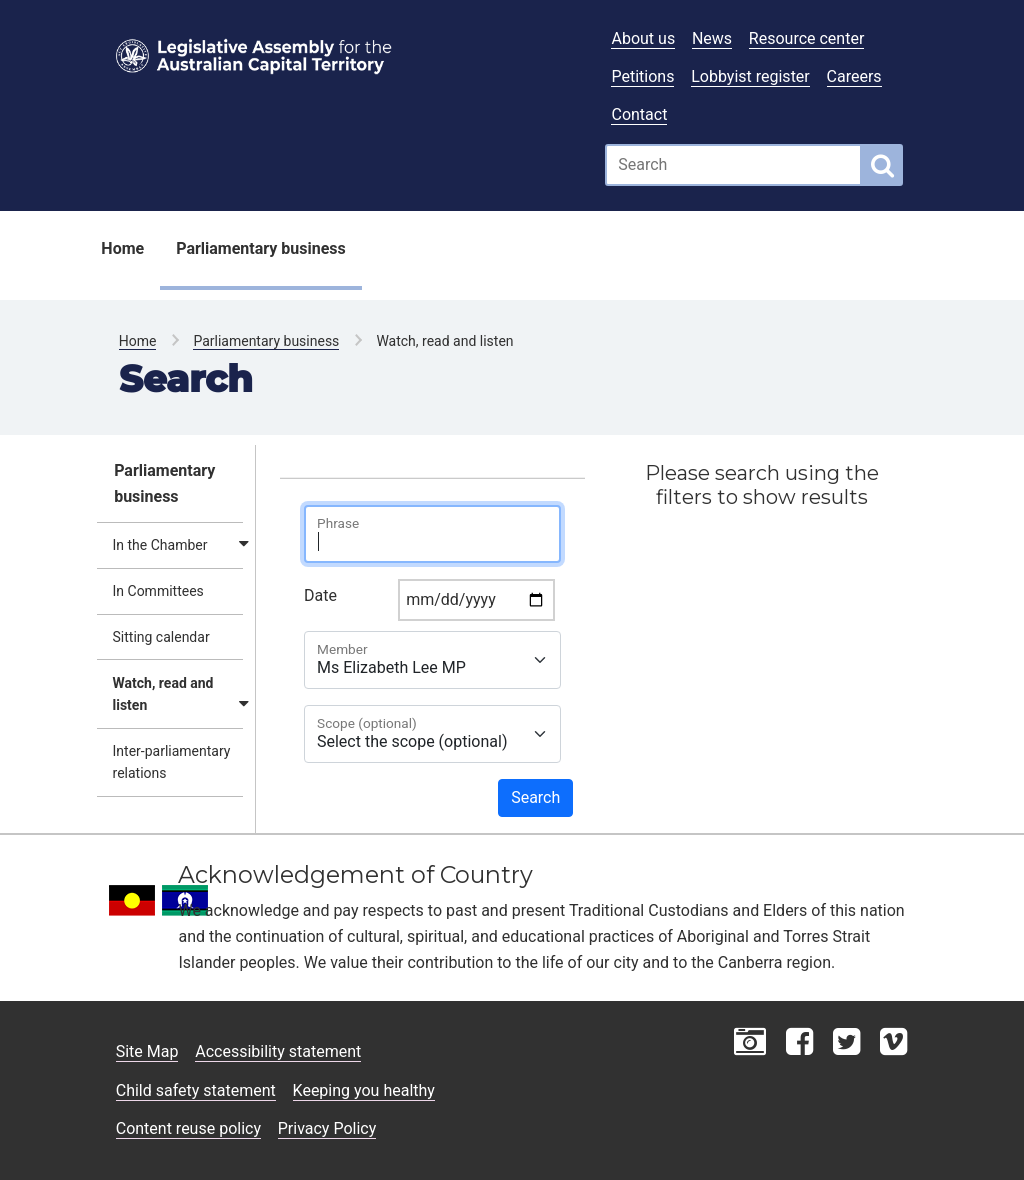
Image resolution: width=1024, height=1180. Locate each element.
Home (122, 248)
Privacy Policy (327, 1128)
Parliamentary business (261, 248)
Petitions (642, 76)
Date (320, 595)
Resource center (806, 38)
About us (643, 38)
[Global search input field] (733, 165)
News (712, 38)
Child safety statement (196, 1090)
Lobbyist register (750, 76)
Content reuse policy (188, 1128)
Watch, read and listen (163, 694)
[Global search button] (882, 165)
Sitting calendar (161, 637)
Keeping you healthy (364, 1090)
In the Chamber (160, 545)
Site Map (147, 1051)
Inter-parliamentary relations (172, 762)
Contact (639, 114)
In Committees (158, 591)
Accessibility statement (278, 1051)
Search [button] (535, 797)
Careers (854, 76)
